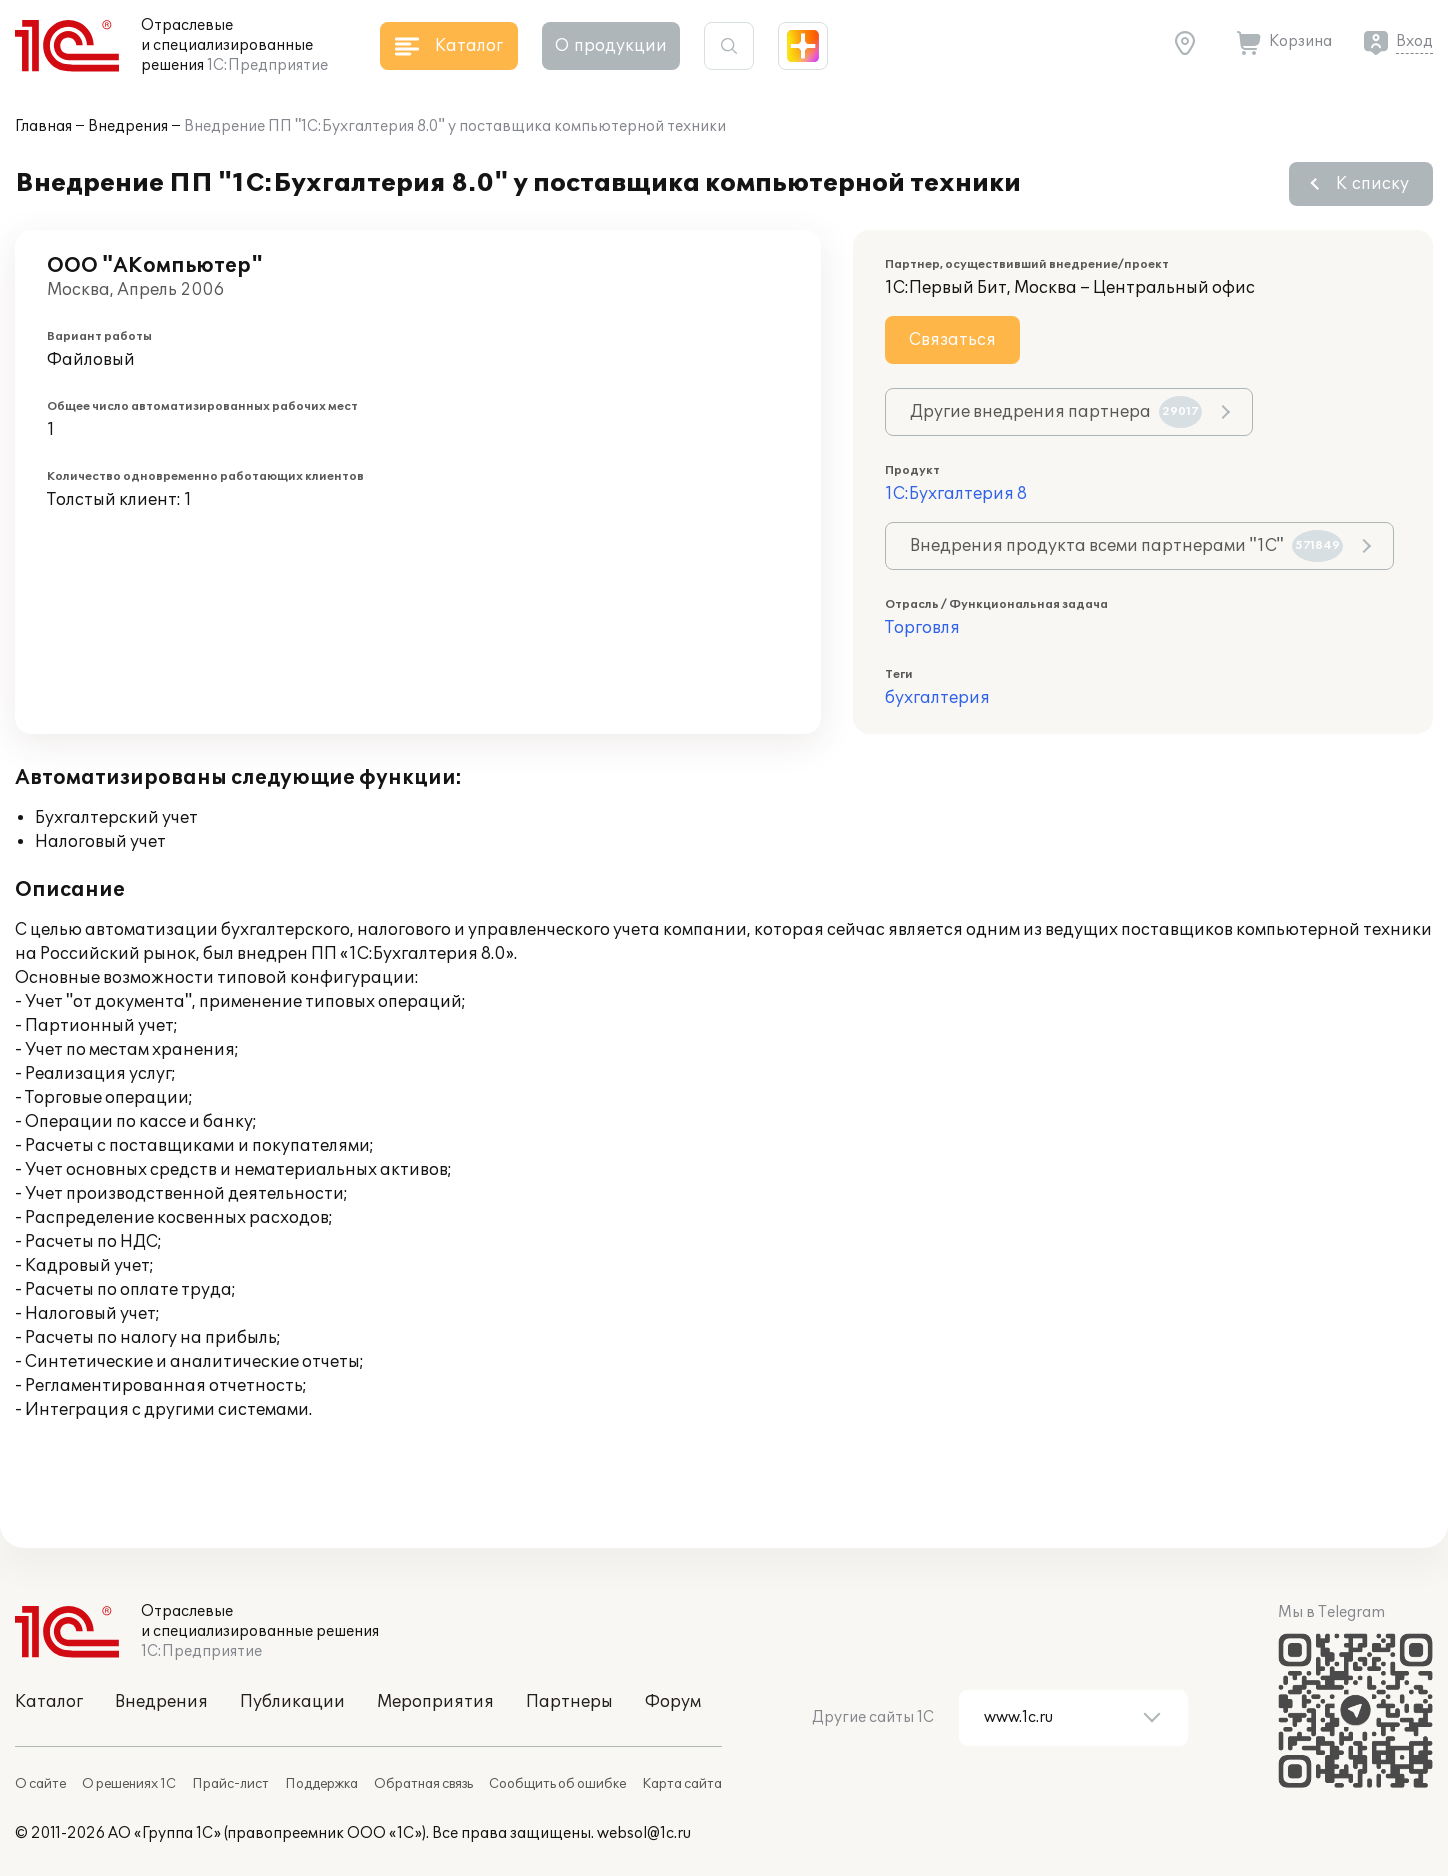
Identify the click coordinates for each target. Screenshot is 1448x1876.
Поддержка (321, 1784)
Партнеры (569, 1702)
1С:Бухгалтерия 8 (956, 494)
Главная (43, 126)
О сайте (40, 1784)
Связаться (952, 340)
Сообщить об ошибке (557, 1784)
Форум (673, 1702)
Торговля (922, 628)
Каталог (49, 1702)
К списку (1372, 184)
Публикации (292, 1702)
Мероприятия (435, 1702)
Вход (1414, 41)
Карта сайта (682, 1784)
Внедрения (128, 126)
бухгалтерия (937, 698)
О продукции (611, 46)
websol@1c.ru (644, 1833)
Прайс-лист (230, 1784)
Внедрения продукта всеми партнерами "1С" (1126, 546)
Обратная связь (423, 1784)
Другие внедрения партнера (1056, 412)
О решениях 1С (129, 1784)
